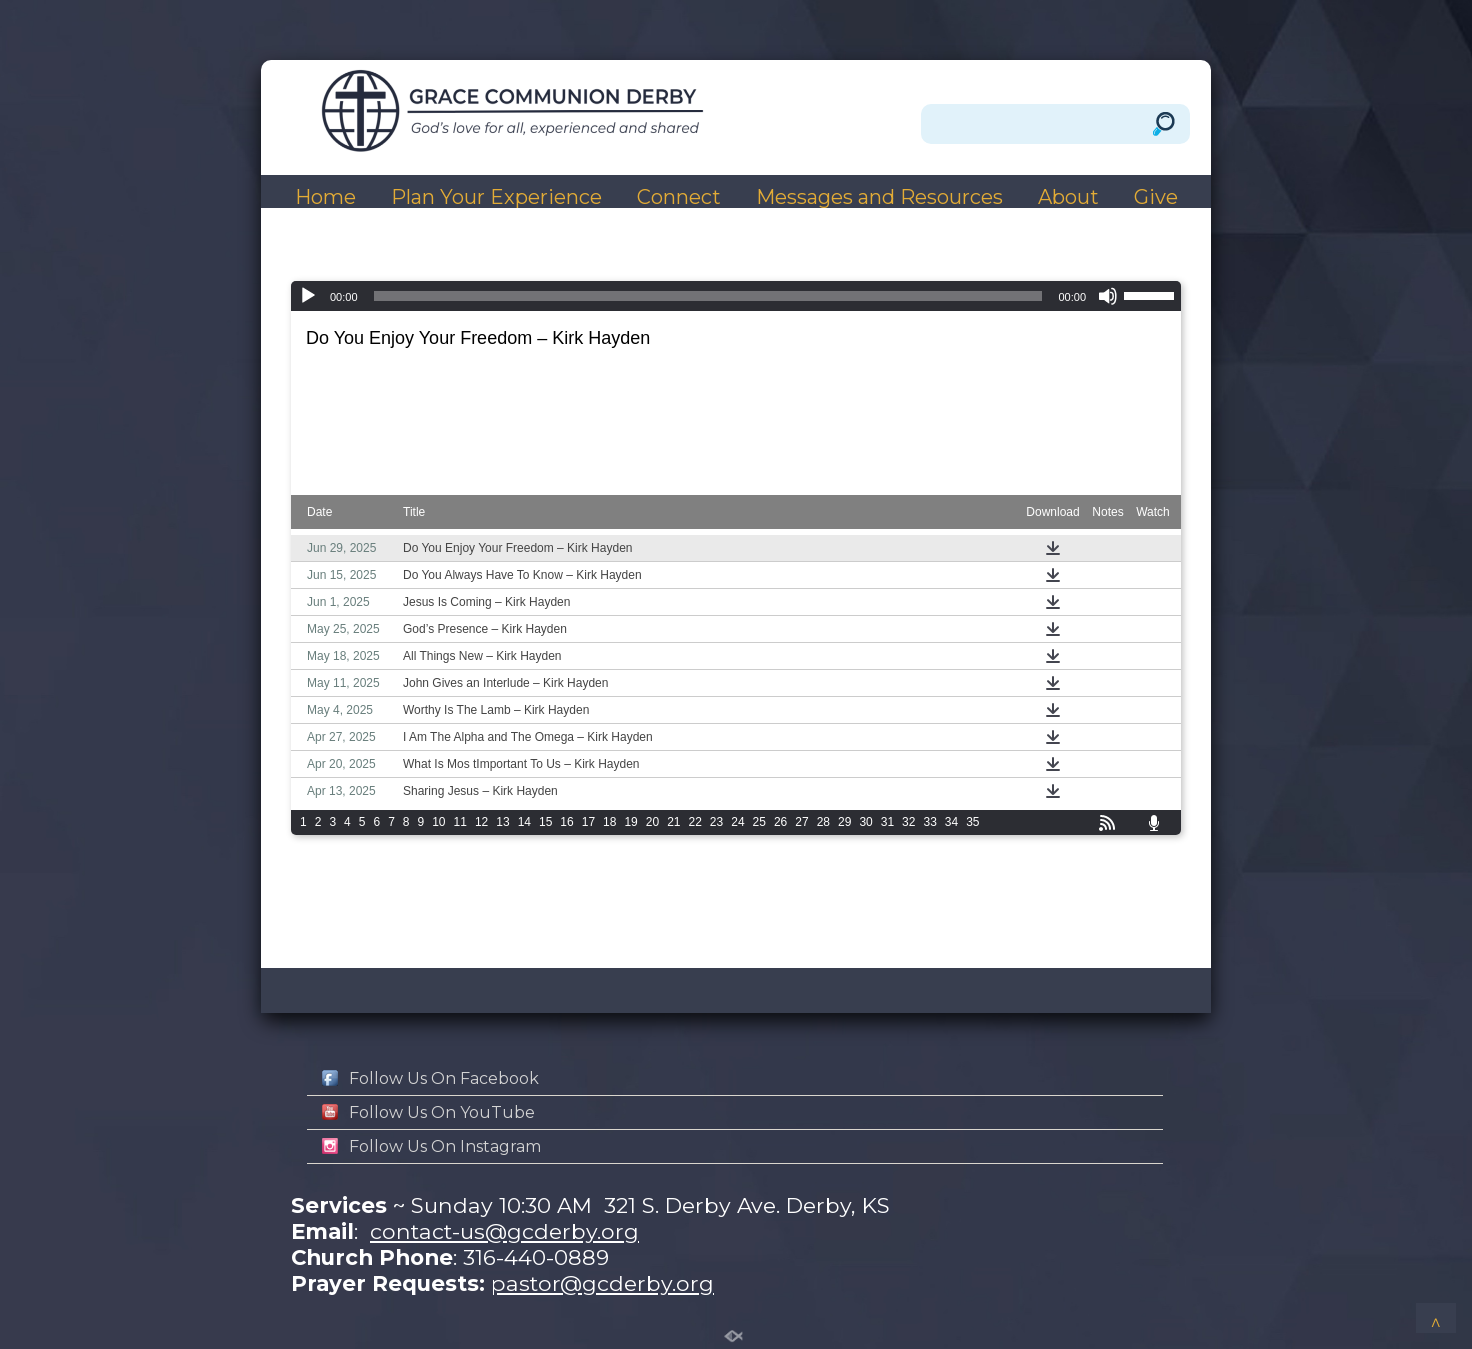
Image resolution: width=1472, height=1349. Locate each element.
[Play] (308, 296)
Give (1156, 198)
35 (972, 822)
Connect (679, 198)
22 (695, 822)
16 (566, 822)
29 (844, 822)
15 (545, 822)
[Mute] (1108, 296)
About (1068, 198)
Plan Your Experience (496, 198)
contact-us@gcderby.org (504, 1231)
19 (630, 822)
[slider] (708, 296)
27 (801, 822)
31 (887, 822)
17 (588, 822)
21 (673, 822)
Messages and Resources (879, 198)
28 (823, 822)
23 (716, 822)
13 (502, 822)
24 (737, 822)
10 (438, 822)
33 (929, 822)
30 (865, 822)
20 (652, 822)
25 (759, 822)
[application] (736, 296)
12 (481, 822)
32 (908, 822)
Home (325, 198)
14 (524, 822)
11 (460, 822)
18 (609, 822)
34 (951, 822)
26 (780, 822)
